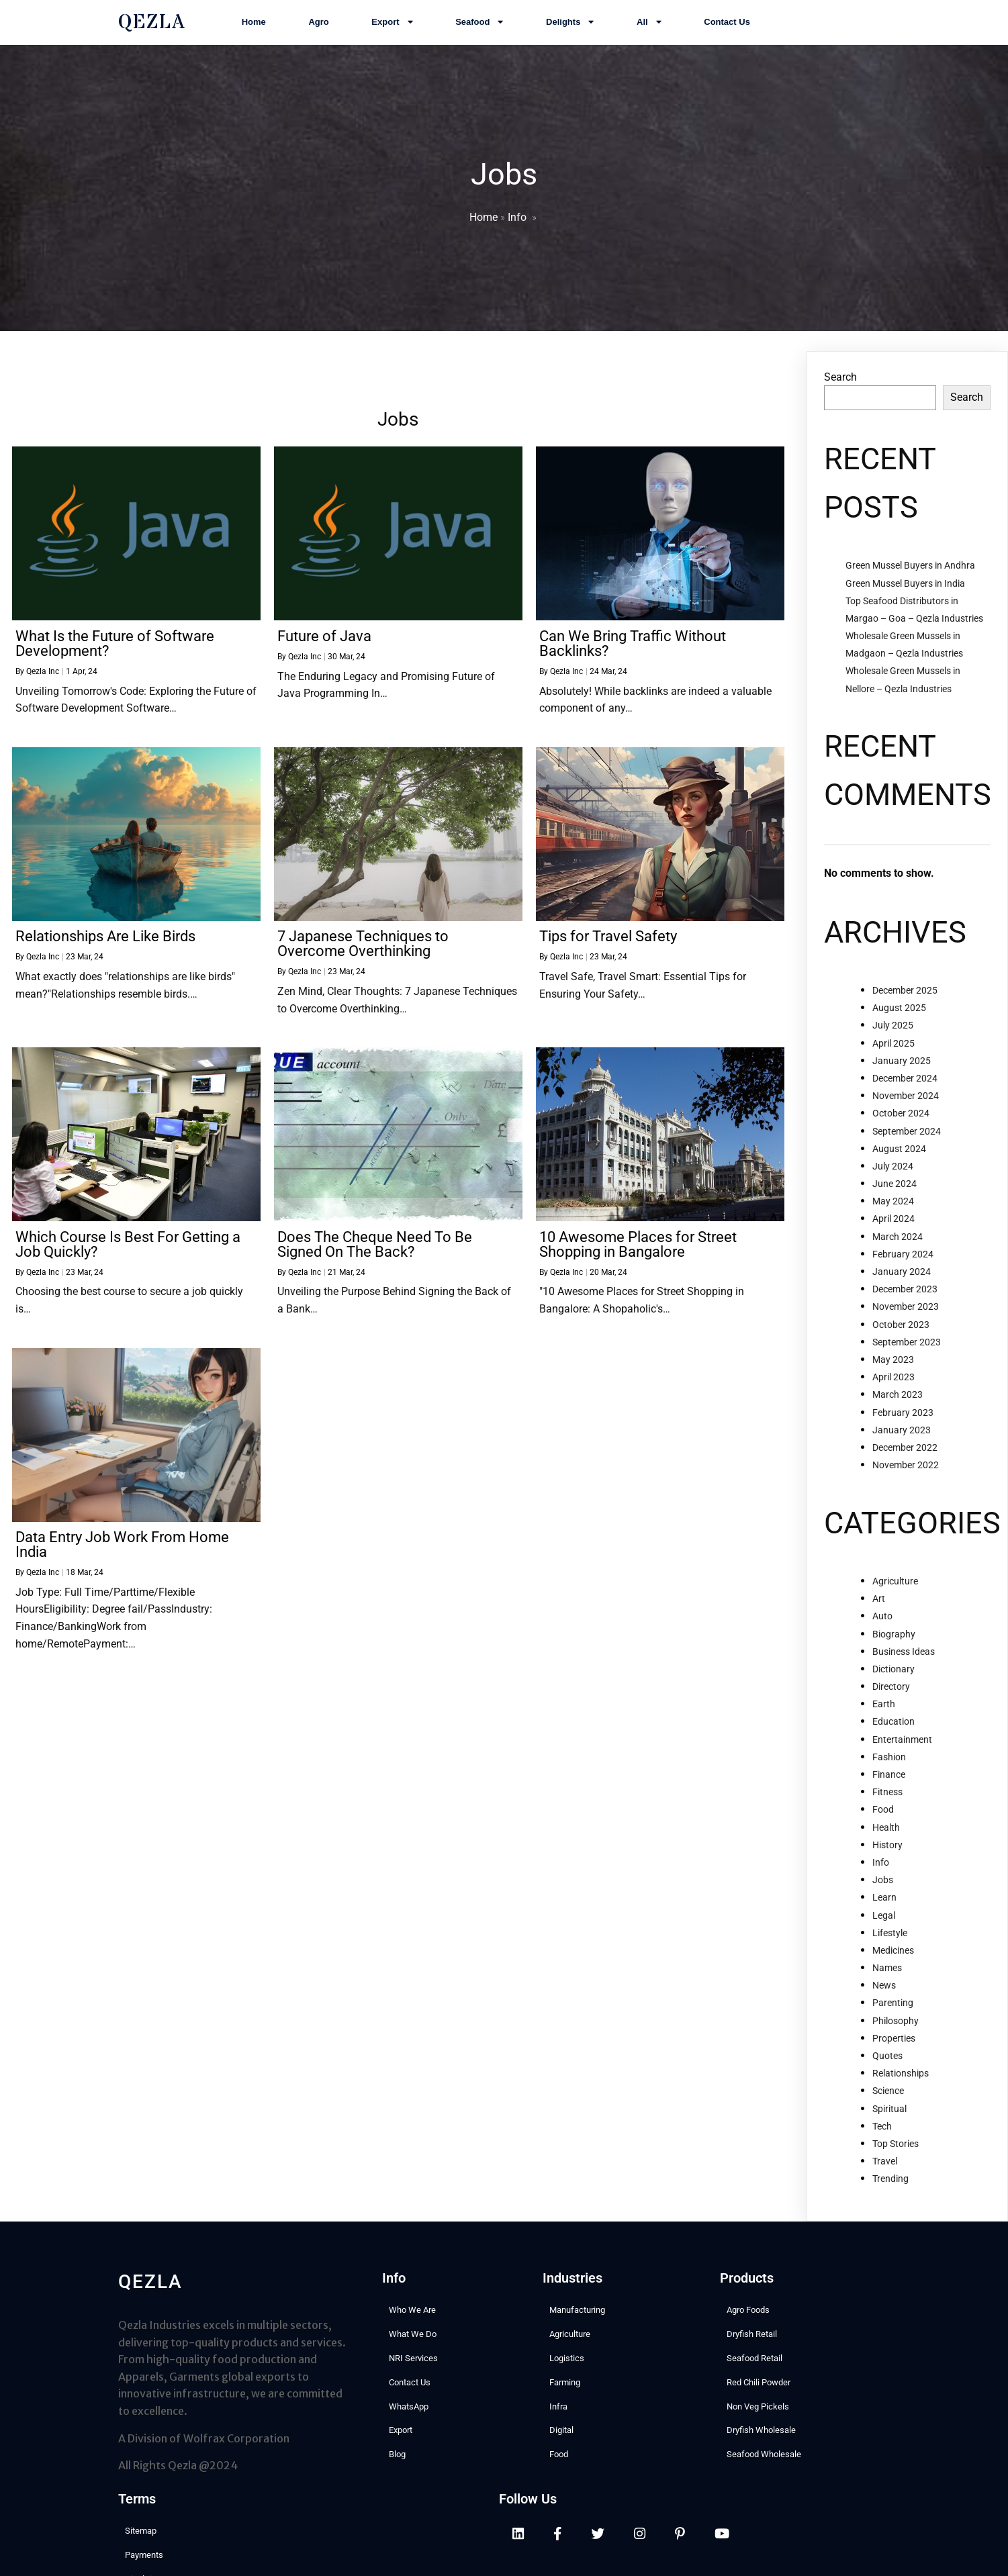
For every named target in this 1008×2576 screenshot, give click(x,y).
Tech (882, 2131)
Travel (884, 2166)
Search (840, 382)
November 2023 (905, 1311)
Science (888, 2096)
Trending (890, 2184)
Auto (882, 1621)
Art (878, 1604)
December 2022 (904, 1452)
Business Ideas (903, 1657)
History (887, 1850)
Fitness (887, 1797)
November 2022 (905, 1470)
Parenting (892, 2008)
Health (886, 1832)
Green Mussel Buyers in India (905, 588)
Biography (893, 1638)
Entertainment (902, 1744)
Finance (888, 1779)
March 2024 (897, 1242)
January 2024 (901, 1277)
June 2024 (894, 1189)
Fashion (889, 1762)
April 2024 (893, 1224)
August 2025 (899, 1013)
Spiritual (889, 2114)
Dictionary (893, 1674)
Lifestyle (889, 1938)
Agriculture (895, 1586)
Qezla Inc (42, 676)
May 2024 (893, 1206)
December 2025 (904, 995)
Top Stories (895, 2149)
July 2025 (892, 1030)
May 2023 (893, 1364)
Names (887, 1973)
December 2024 (904, 1083)
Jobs (882, 1885)
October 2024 (900, 1118)
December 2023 (904, 1294)
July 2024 (892, 1171)
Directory (891, 1691)
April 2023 (893, 1382)
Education (893, 1726)
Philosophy (895, 2026)
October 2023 (900, 1330)
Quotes (887, 2061)
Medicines (893, 1955)
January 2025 (901, 1066)
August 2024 (899, 1154)
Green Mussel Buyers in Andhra (910, 570)
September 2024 (906, 1136)
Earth (883, 1709)
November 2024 (905, 1101)
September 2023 (906, 1347)
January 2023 (901, 1435)
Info (517, 219)
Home (483, 219)
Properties (893, 2043)
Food (883, 1814)
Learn (884, 1902)
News (884, 1990)
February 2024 (902, 1259)
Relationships (900, 2078)
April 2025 (893, 1048)
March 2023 (897, 1399)
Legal (883, 1920)
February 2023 (902, 1417)
